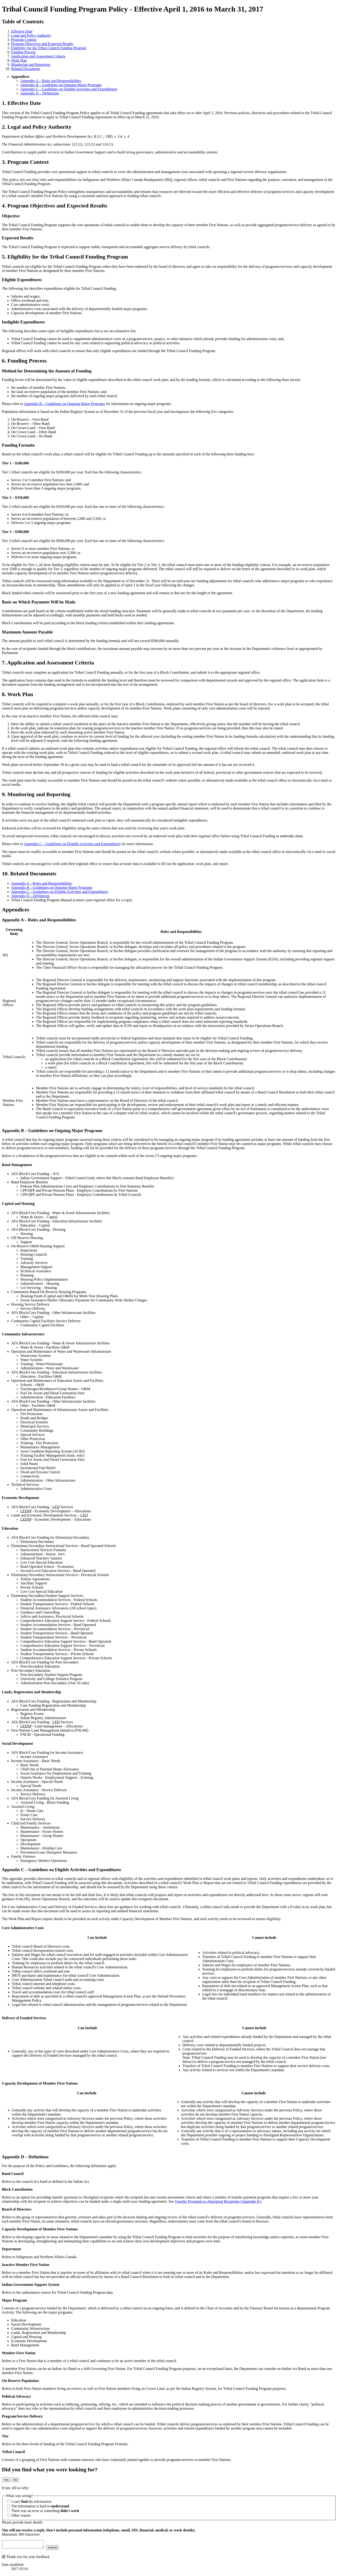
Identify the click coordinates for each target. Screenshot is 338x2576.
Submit (57, 2549)
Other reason (18, 2515)
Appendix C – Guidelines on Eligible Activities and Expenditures (68, 89)
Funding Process (23, 52)
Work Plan (19, 60)
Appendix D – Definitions (39, 93)
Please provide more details (22, 2522)
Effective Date (22, 31)
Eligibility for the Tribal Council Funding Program (48, 48)
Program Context (24, 40)
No (15, 2480)
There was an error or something (43, 2511)
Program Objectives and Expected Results (42, 44)
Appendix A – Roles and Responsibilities (50, 81)
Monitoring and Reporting (30, 65)
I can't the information (29, 2501)
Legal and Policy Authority (31, 35)
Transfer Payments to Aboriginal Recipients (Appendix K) (218, 2201)
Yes (6, 2480)
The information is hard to (38, 2506)
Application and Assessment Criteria (38, 56)
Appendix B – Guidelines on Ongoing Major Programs (61, 85)
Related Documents (25, 69)
